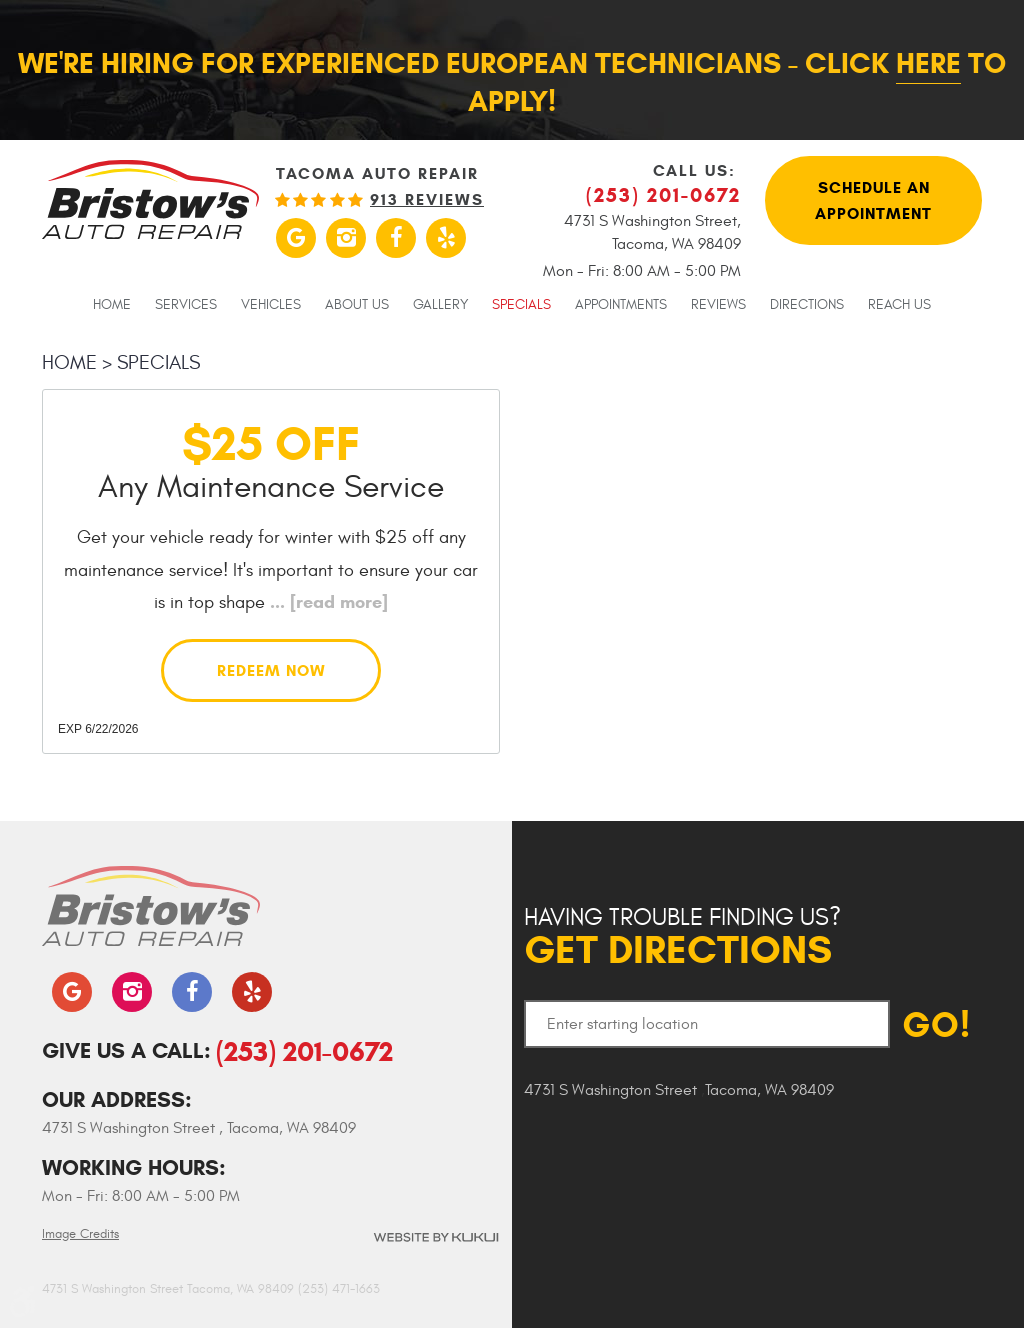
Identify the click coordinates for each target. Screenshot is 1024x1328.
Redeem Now (271, 670)
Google (296, 238)
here (928, 63)
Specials (521, 305)
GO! (936, 1024)
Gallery (440, 305)
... (326, 602)
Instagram (346, 238)
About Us (357, 305)
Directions (807, 305)
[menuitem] (112, 304)
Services (186, 305)
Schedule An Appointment (873, 200)
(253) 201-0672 (304, 1051)
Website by (435, 1237)
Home (112, 305)
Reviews (718, 305)
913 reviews (427, 200)
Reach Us (899, 305)
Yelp (446, 238)
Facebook (396, 238)
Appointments (621, 305)
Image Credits (80, 1234)
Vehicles (271, 305)
